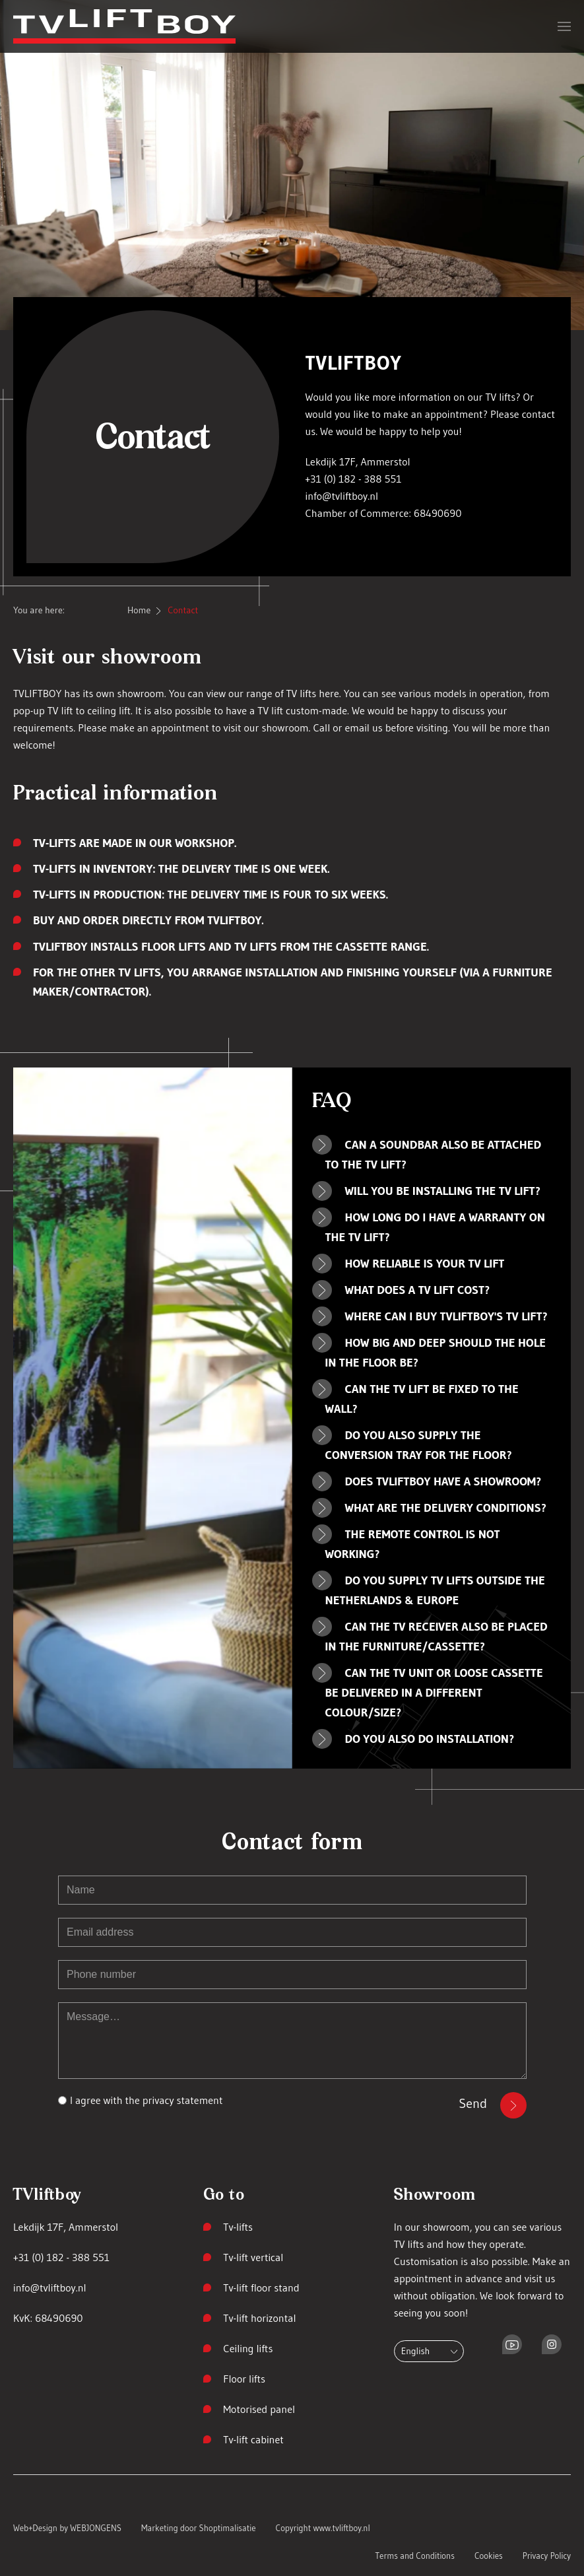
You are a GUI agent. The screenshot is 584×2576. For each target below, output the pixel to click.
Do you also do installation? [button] (430, 1739)
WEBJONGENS (95, 2528)
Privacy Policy (547, 2555)
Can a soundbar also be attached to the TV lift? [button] (433, 1154)
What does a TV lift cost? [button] (417, 1290)
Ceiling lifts (248, 2348)
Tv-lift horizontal (259, 2317)
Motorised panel (259, 2409)
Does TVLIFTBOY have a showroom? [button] (443, 1481)
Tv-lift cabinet (253, 2439)
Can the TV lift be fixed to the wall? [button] (422, 1399)
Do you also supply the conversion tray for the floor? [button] (418, 1445)
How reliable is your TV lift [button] (425, 1263)
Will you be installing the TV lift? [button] (443, 1191)
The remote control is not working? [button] (412, 1544)
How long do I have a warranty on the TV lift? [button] (435, 1227)
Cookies (488, 2555)
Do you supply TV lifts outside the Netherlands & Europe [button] (435, 1590)
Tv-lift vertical (253, 2257)
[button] (564, 26)
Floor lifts (244, 2378)
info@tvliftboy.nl (342, 495)
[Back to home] (124, 26)
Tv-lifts (238, 2226)
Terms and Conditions (415, 2555)
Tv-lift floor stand (261, 2287)
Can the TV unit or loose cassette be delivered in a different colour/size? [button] (434, 1693)
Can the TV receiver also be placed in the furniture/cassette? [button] (436, 1636)
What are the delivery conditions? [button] (445, 1508)
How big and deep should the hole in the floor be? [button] (435, 1353)
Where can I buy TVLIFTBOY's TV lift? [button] (446, 1316)
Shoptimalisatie (227, 2528)
